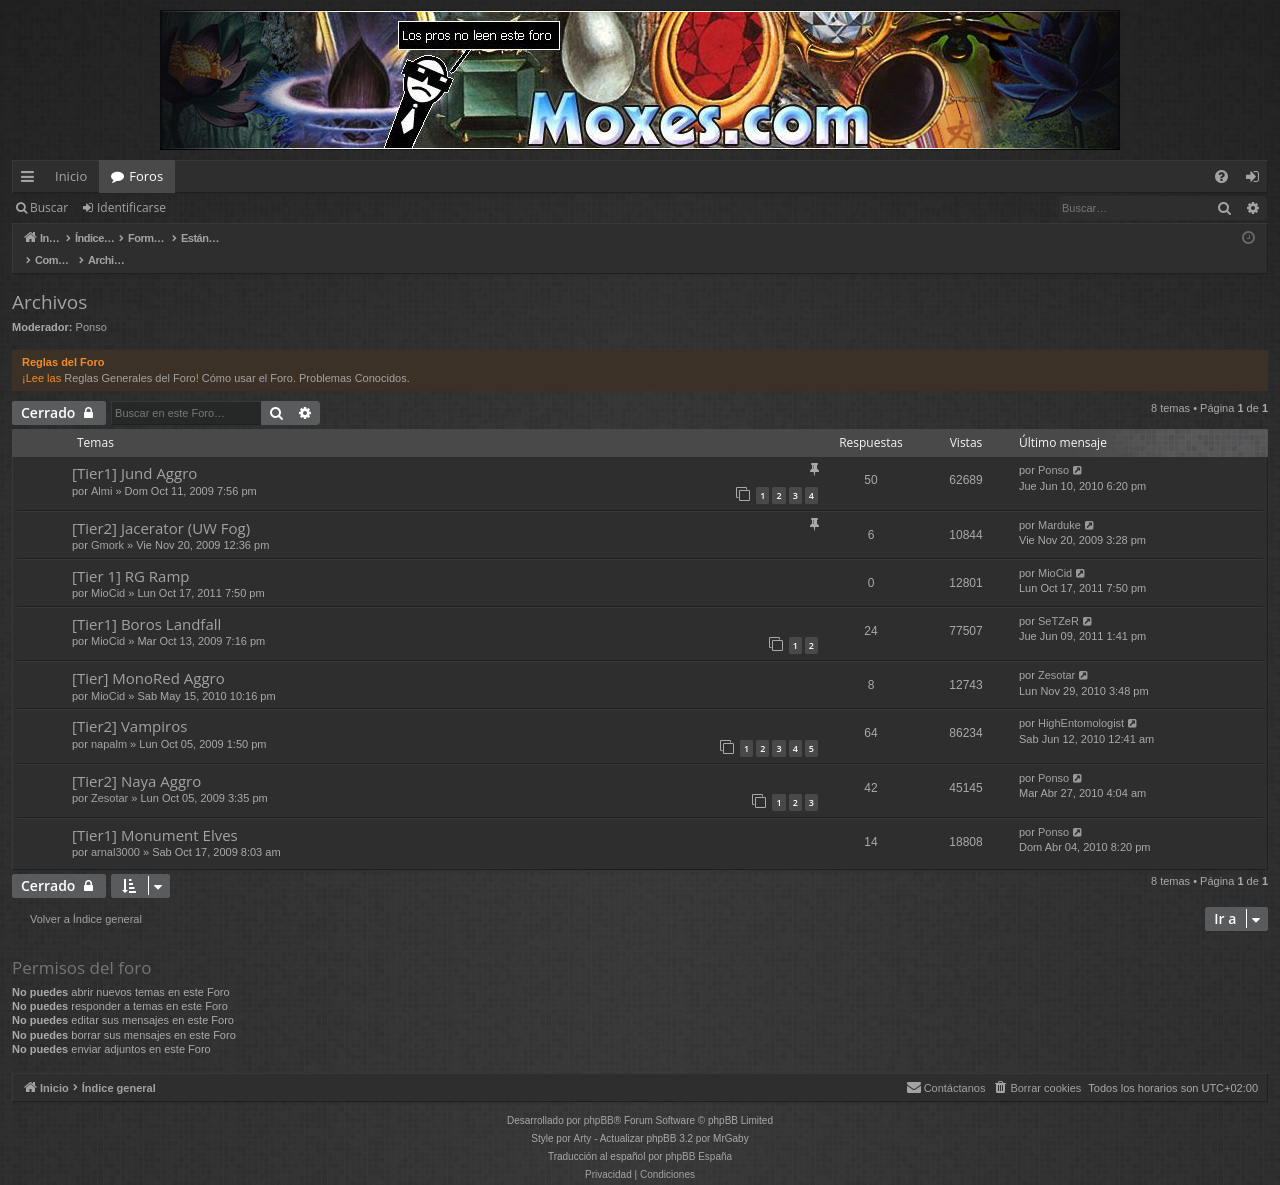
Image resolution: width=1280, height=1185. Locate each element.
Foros (146, 176)
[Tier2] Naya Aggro (136, 760)
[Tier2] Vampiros (129, 705)
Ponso (91, 306)
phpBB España (698, 1135)
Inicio (71, 176)
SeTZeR (1058, 600)
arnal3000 (115, 831)
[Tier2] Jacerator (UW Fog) (161, 507)
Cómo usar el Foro (247, 357)
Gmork (107, 524)
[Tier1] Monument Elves (155, 814)
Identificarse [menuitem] (1257, 180)
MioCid (108, 572)
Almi (101, 470)
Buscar (49, 207)
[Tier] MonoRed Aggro (148, 657)
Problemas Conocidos (353, 357)
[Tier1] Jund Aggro (134, 452)
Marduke (1059, 504)
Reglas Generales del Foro (129, 357)
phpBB (599, 1099)
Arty (583, 1117)
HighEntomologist (1081, 702)
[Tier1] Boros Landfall (146, 603)
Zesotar (1056, 654)
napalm (109, 723)
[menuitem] (1221, 176)
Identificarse (131, 207)
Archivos (49, 281)
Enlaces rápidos (31, 180)
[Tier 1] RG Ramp (131, 555)
